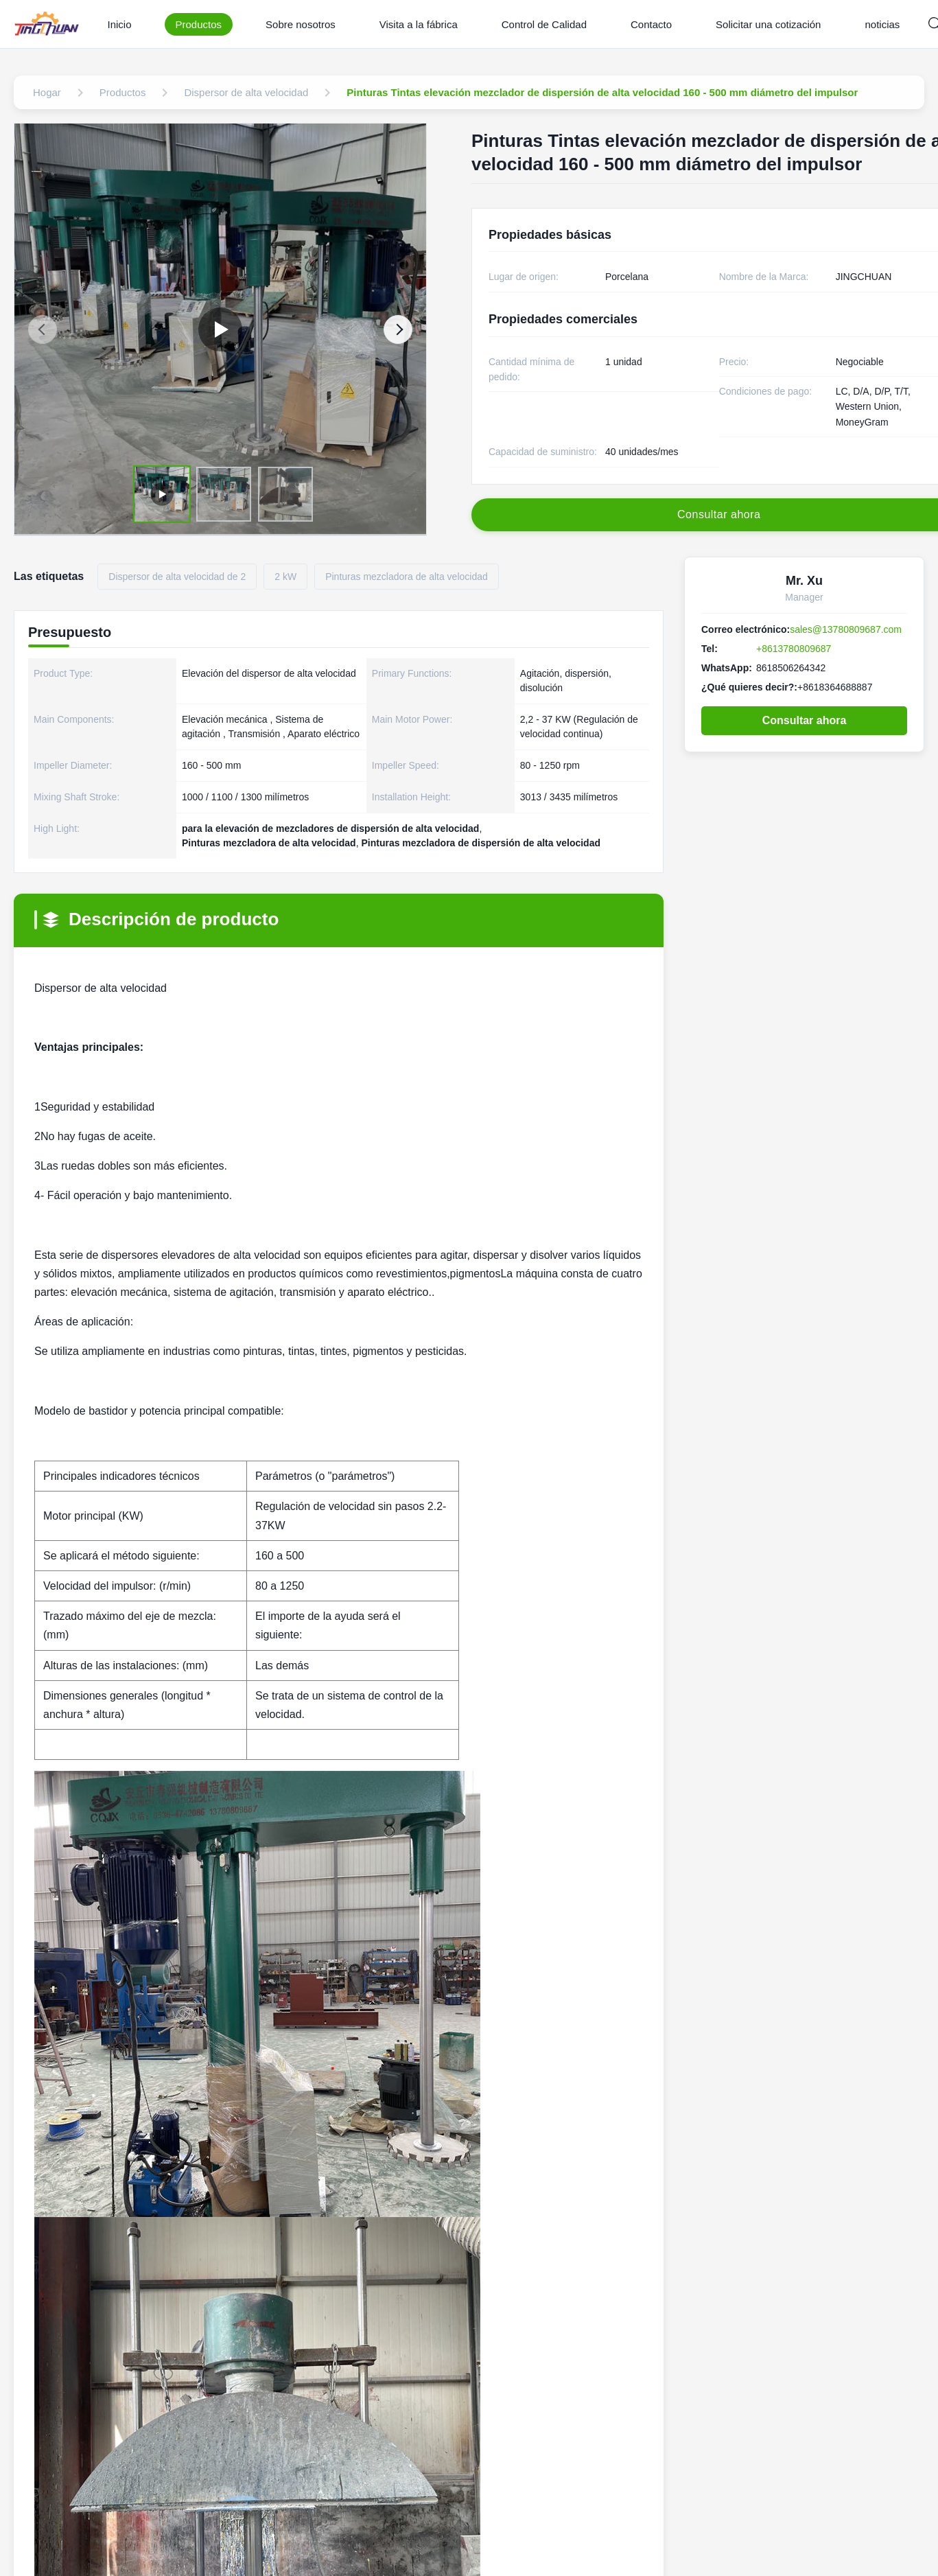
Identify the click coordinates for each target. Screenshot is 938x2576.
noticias (882, 24)
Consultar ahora (804, 720)
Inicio (119, 24)
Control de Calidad (544, 24)
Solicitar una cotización (768, 24)
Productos (199, 24)
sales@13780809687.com (846, 629)
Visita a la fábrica (418, 24)
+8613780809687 (793, 648)
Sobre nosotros (301, 24)
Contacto (651, 24)
